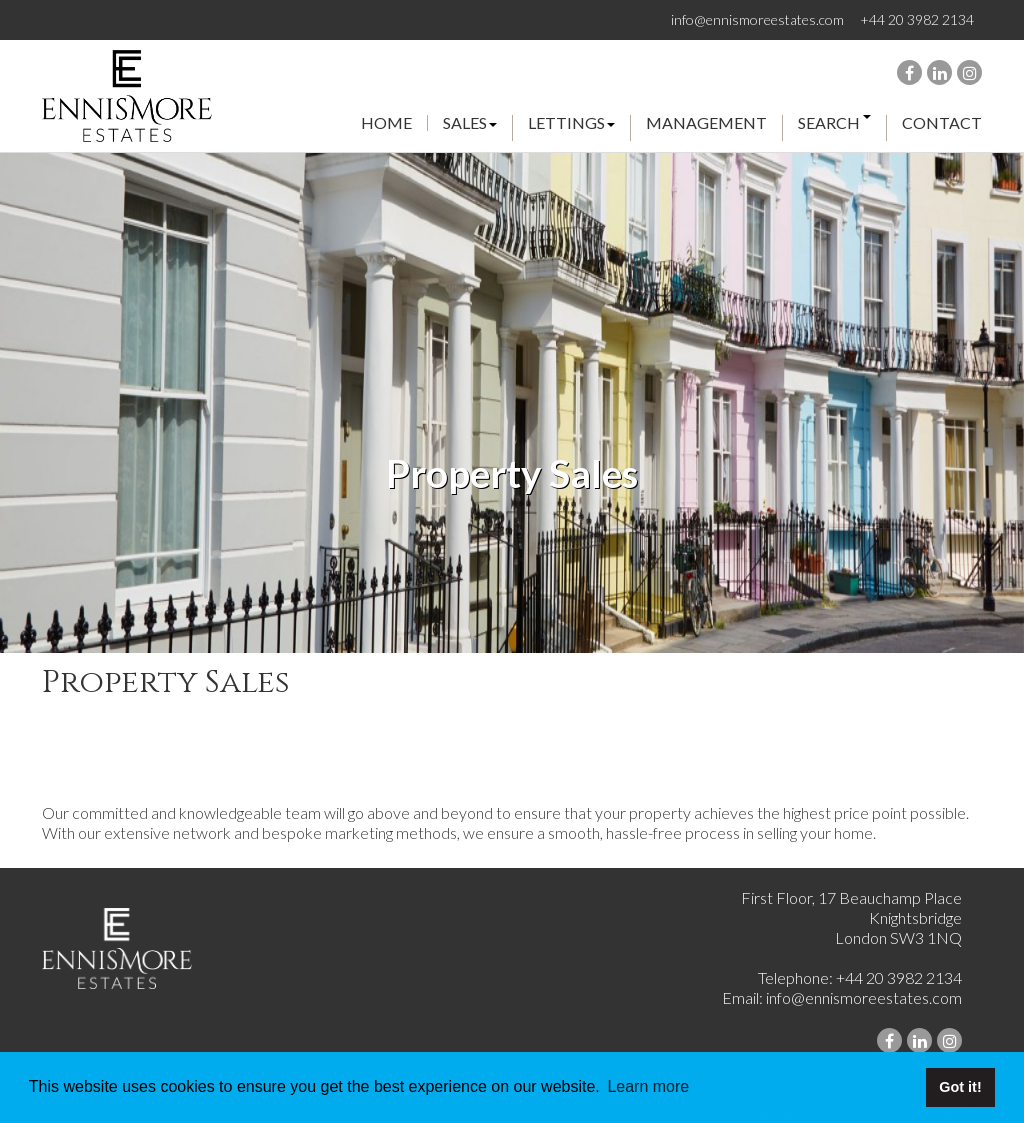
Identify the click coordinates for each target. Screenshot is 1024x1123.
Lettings (571, 123)
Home (386, 123)
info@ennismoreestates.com (757, 19)
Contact (942, 123)
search (834, 123)
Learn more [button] (648, 1086)
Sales (470, 123)
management (706, 123)
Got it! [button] (960, 1087)
